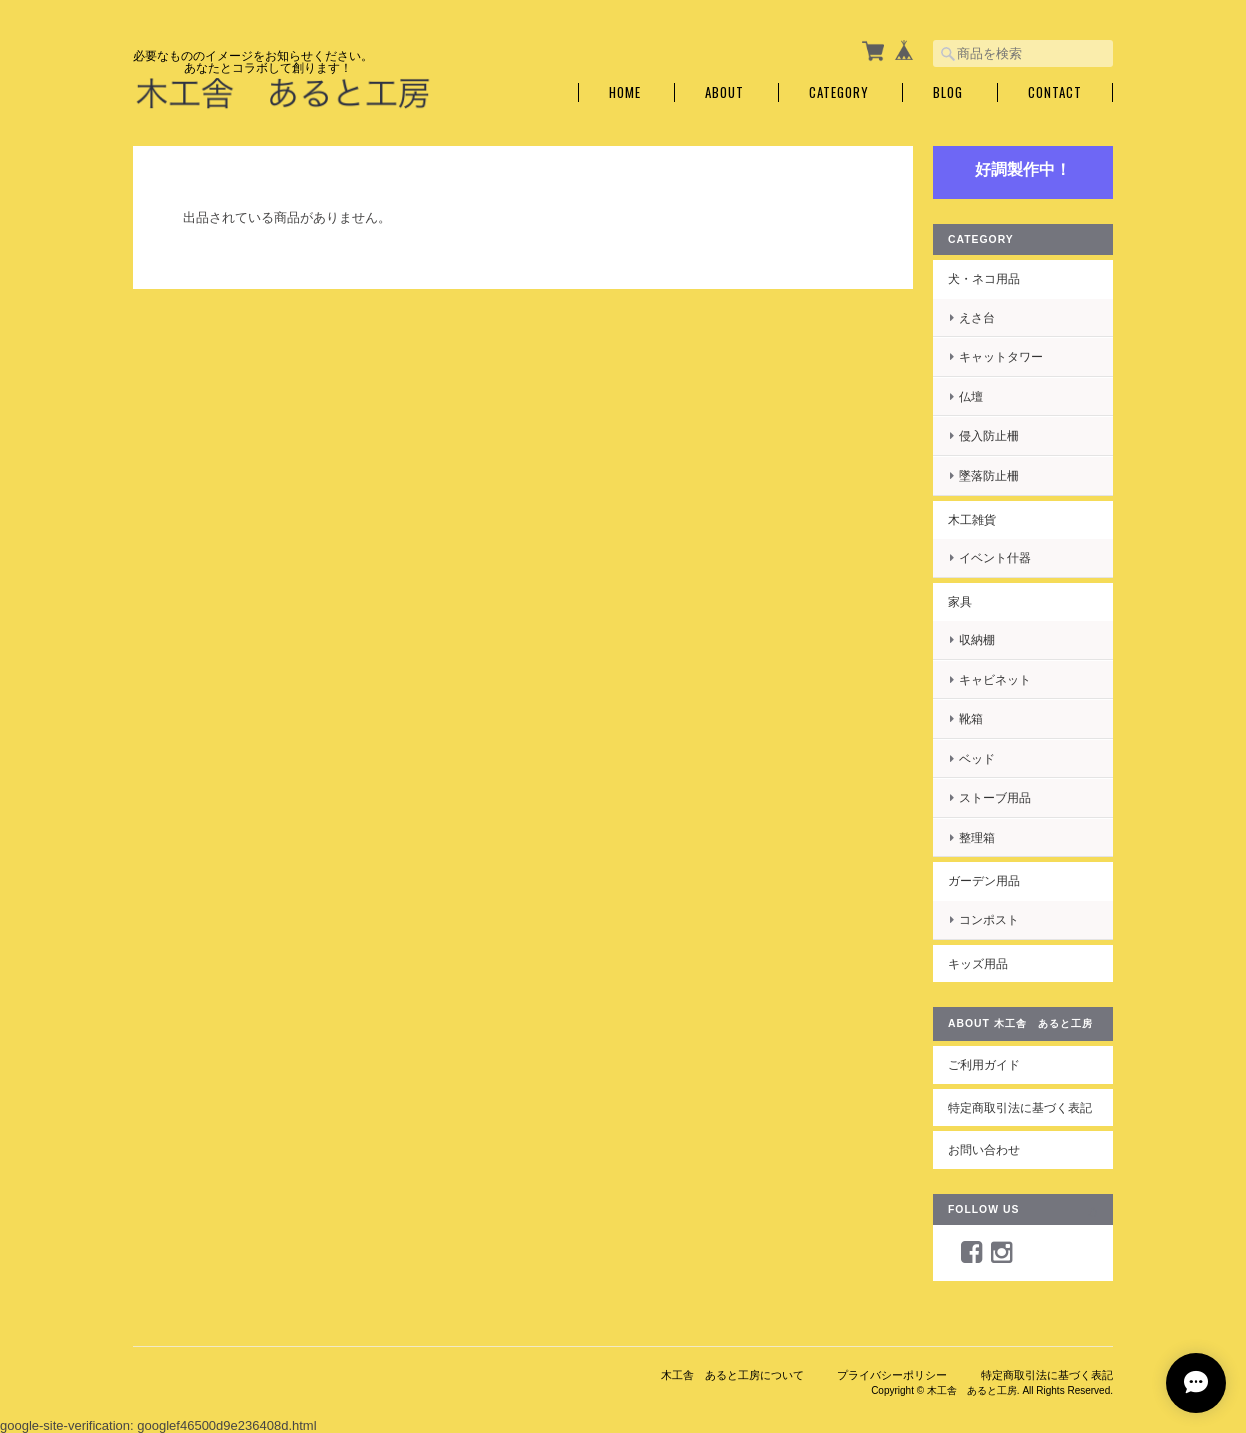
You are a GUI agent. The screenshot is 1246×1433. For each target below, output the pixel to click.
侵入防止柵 (989, 435)
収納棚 (977, 639)
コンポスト (989, 919)
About (724, 92)
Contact (1055, 92)
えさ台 (977, 317)
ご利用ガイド (984, 1064)
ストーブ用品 (995, 797)
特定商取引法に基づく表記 (1020, 1107)
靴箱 (971, 718)
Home (625, 92)
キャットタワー (1001, 356)
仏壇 (971, 396)
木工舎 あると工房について (732, 1375)
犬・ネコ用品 (984, 278)
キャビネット (995, 679)
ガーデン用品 (984, 880)
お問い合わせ (984, 1149)
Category (839, 92)
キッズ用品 (978, 963)
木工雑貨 (972, 519)
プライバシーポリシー (892, 1375)
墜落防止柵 (989, 475)
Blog (948, 92)
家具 (960, 601)
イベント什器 (995, 557)
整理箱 (977, 837)
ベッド (977, 758)
